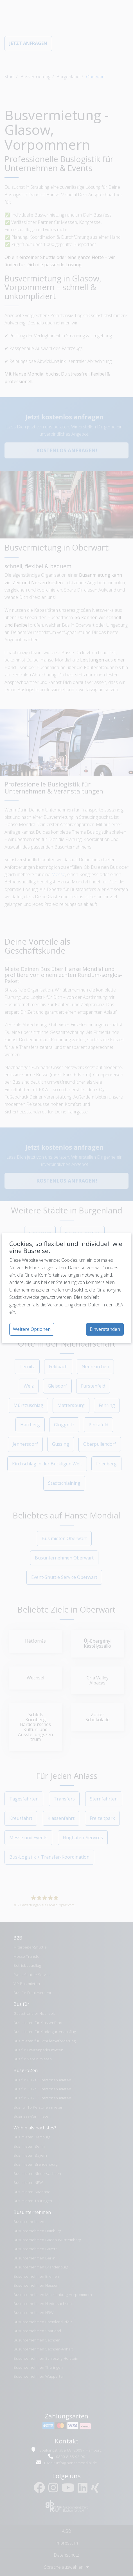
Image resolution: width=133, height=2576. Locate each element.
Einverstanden (105, 1329)
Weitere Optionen (32, 1329)
